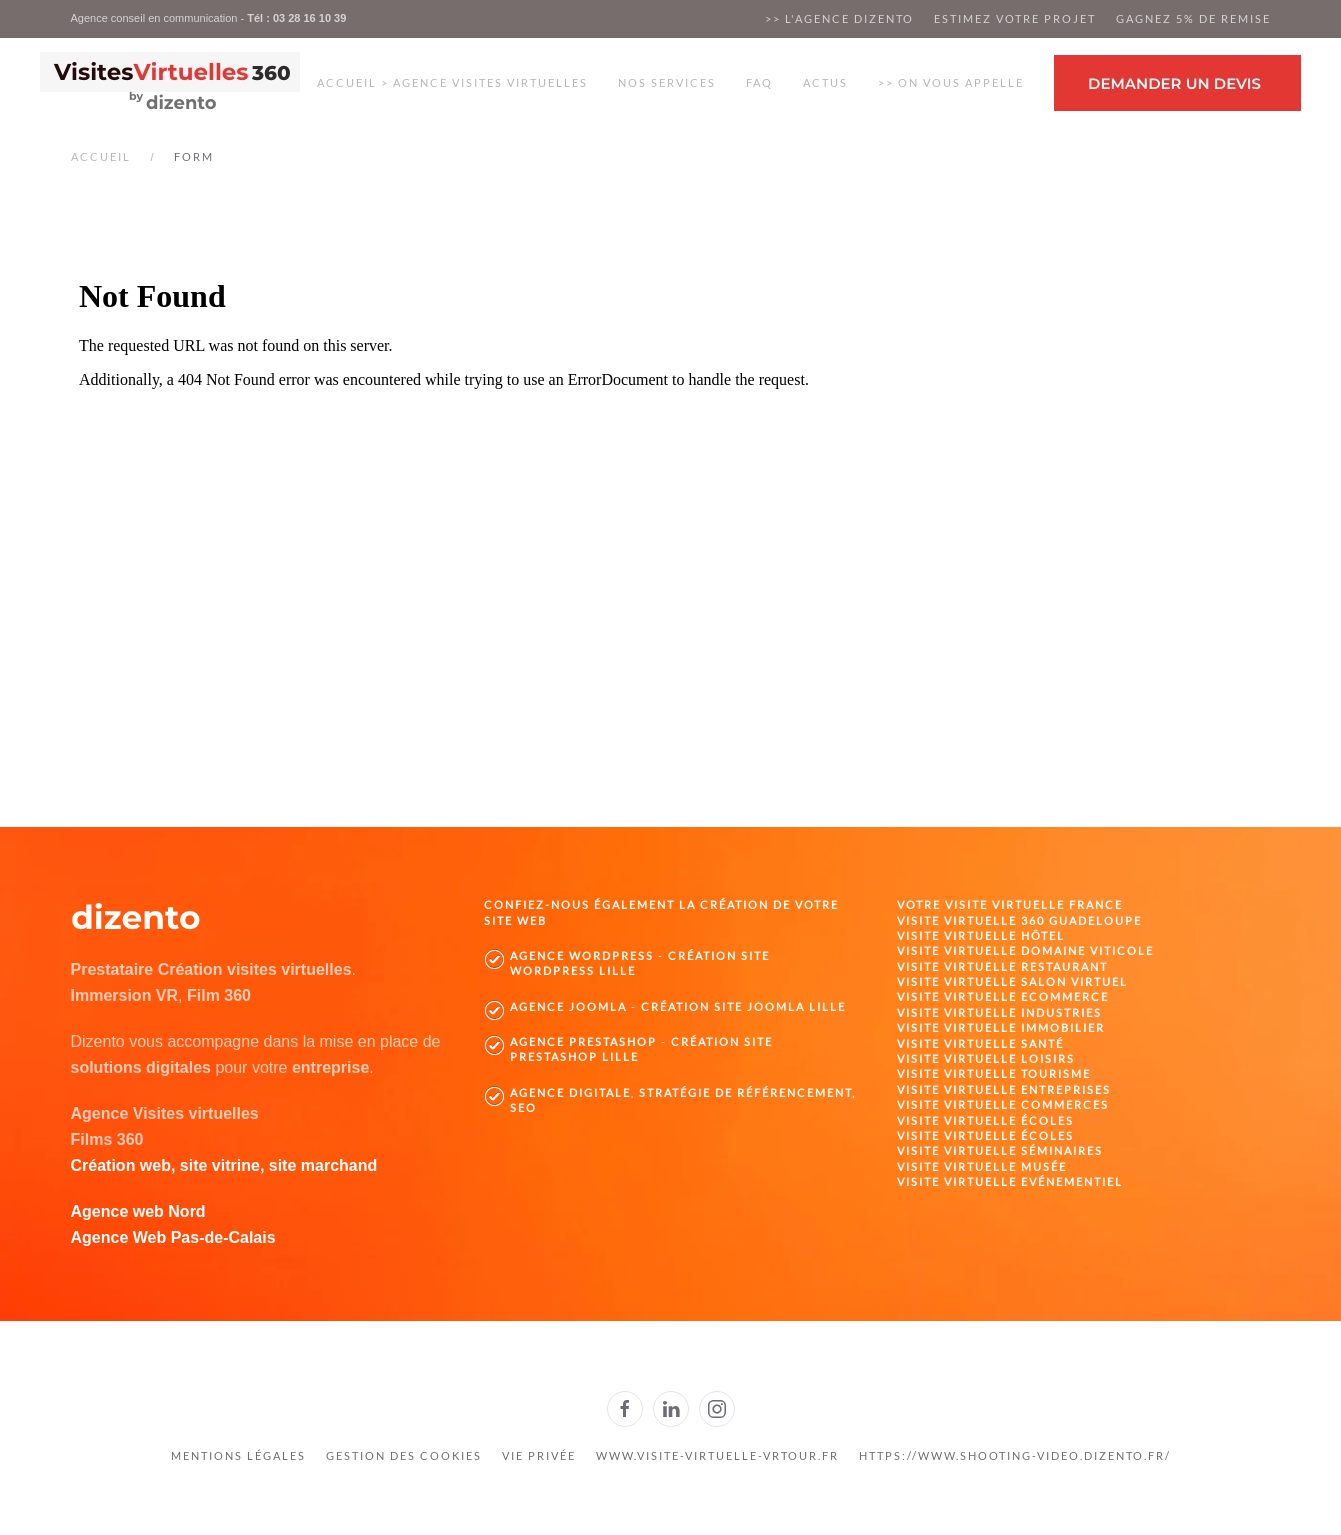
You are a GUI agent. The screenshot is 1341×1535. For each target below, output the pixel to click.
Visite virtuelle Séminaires (1000, 1150)
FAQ (759, 82)
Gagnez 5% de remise (1193, 18)
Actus (825, 82)
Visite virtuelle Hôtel (981, 935)
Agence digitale (570, 1092)
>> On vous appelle (951, 82)
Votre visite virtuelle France (1010, 904)
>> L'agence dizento (839, 18)
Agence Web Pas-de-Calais (173, 1237)
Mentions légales (238, 1455)
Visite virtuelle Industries (999, 1012)
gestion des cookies (404, 1455)
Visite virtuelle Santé (980, 1043)
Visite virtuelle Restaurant (1002, 966)
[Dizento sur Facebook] (625, 1409)
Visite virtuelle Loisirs (986, 1058)
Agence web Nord (138, 1211)
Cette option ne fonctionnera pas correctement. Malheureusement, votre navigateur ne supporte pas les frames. (671, 507)
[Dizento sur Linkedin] (671, 1409)
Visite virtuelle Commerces (1003, 1104)
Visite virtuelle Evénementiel (1010, 1181)
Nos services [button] (667, 82)
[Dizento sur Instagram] (717, 1409)
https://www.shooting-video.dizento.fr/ (1015, 1455)
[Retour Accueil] (170, 83)
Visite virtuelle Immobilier (1001, 1027)
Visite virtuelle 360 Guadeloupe (1019, 920)
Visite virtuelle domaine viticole (1025, 950)
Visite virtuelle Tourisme (994, 1073)
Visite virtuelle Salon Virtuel (1012, 981)
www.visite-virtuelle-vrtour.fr (717, 1455)
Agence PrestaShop (583, 1041)
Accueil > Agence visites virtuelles (452, 82)
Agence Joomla (568, 1006)
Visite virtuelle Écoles (985, 1120)
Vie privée (539, 1455)
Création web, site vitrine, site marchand (224, 1165)
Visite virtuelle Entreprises (1004, 1089)
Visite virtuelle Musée (982, 1166)
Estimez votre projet (1015, 18)
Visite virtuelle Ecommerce (1003, 996)
